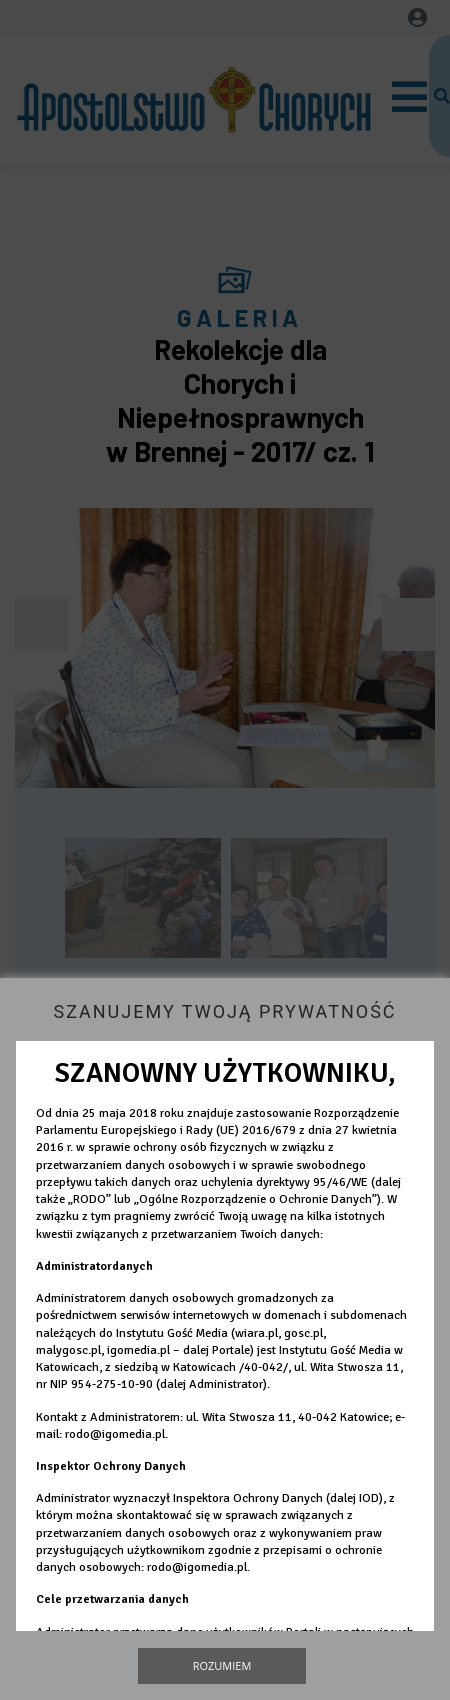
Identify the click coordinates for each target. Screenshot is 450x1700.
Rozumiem (222, 1665)
